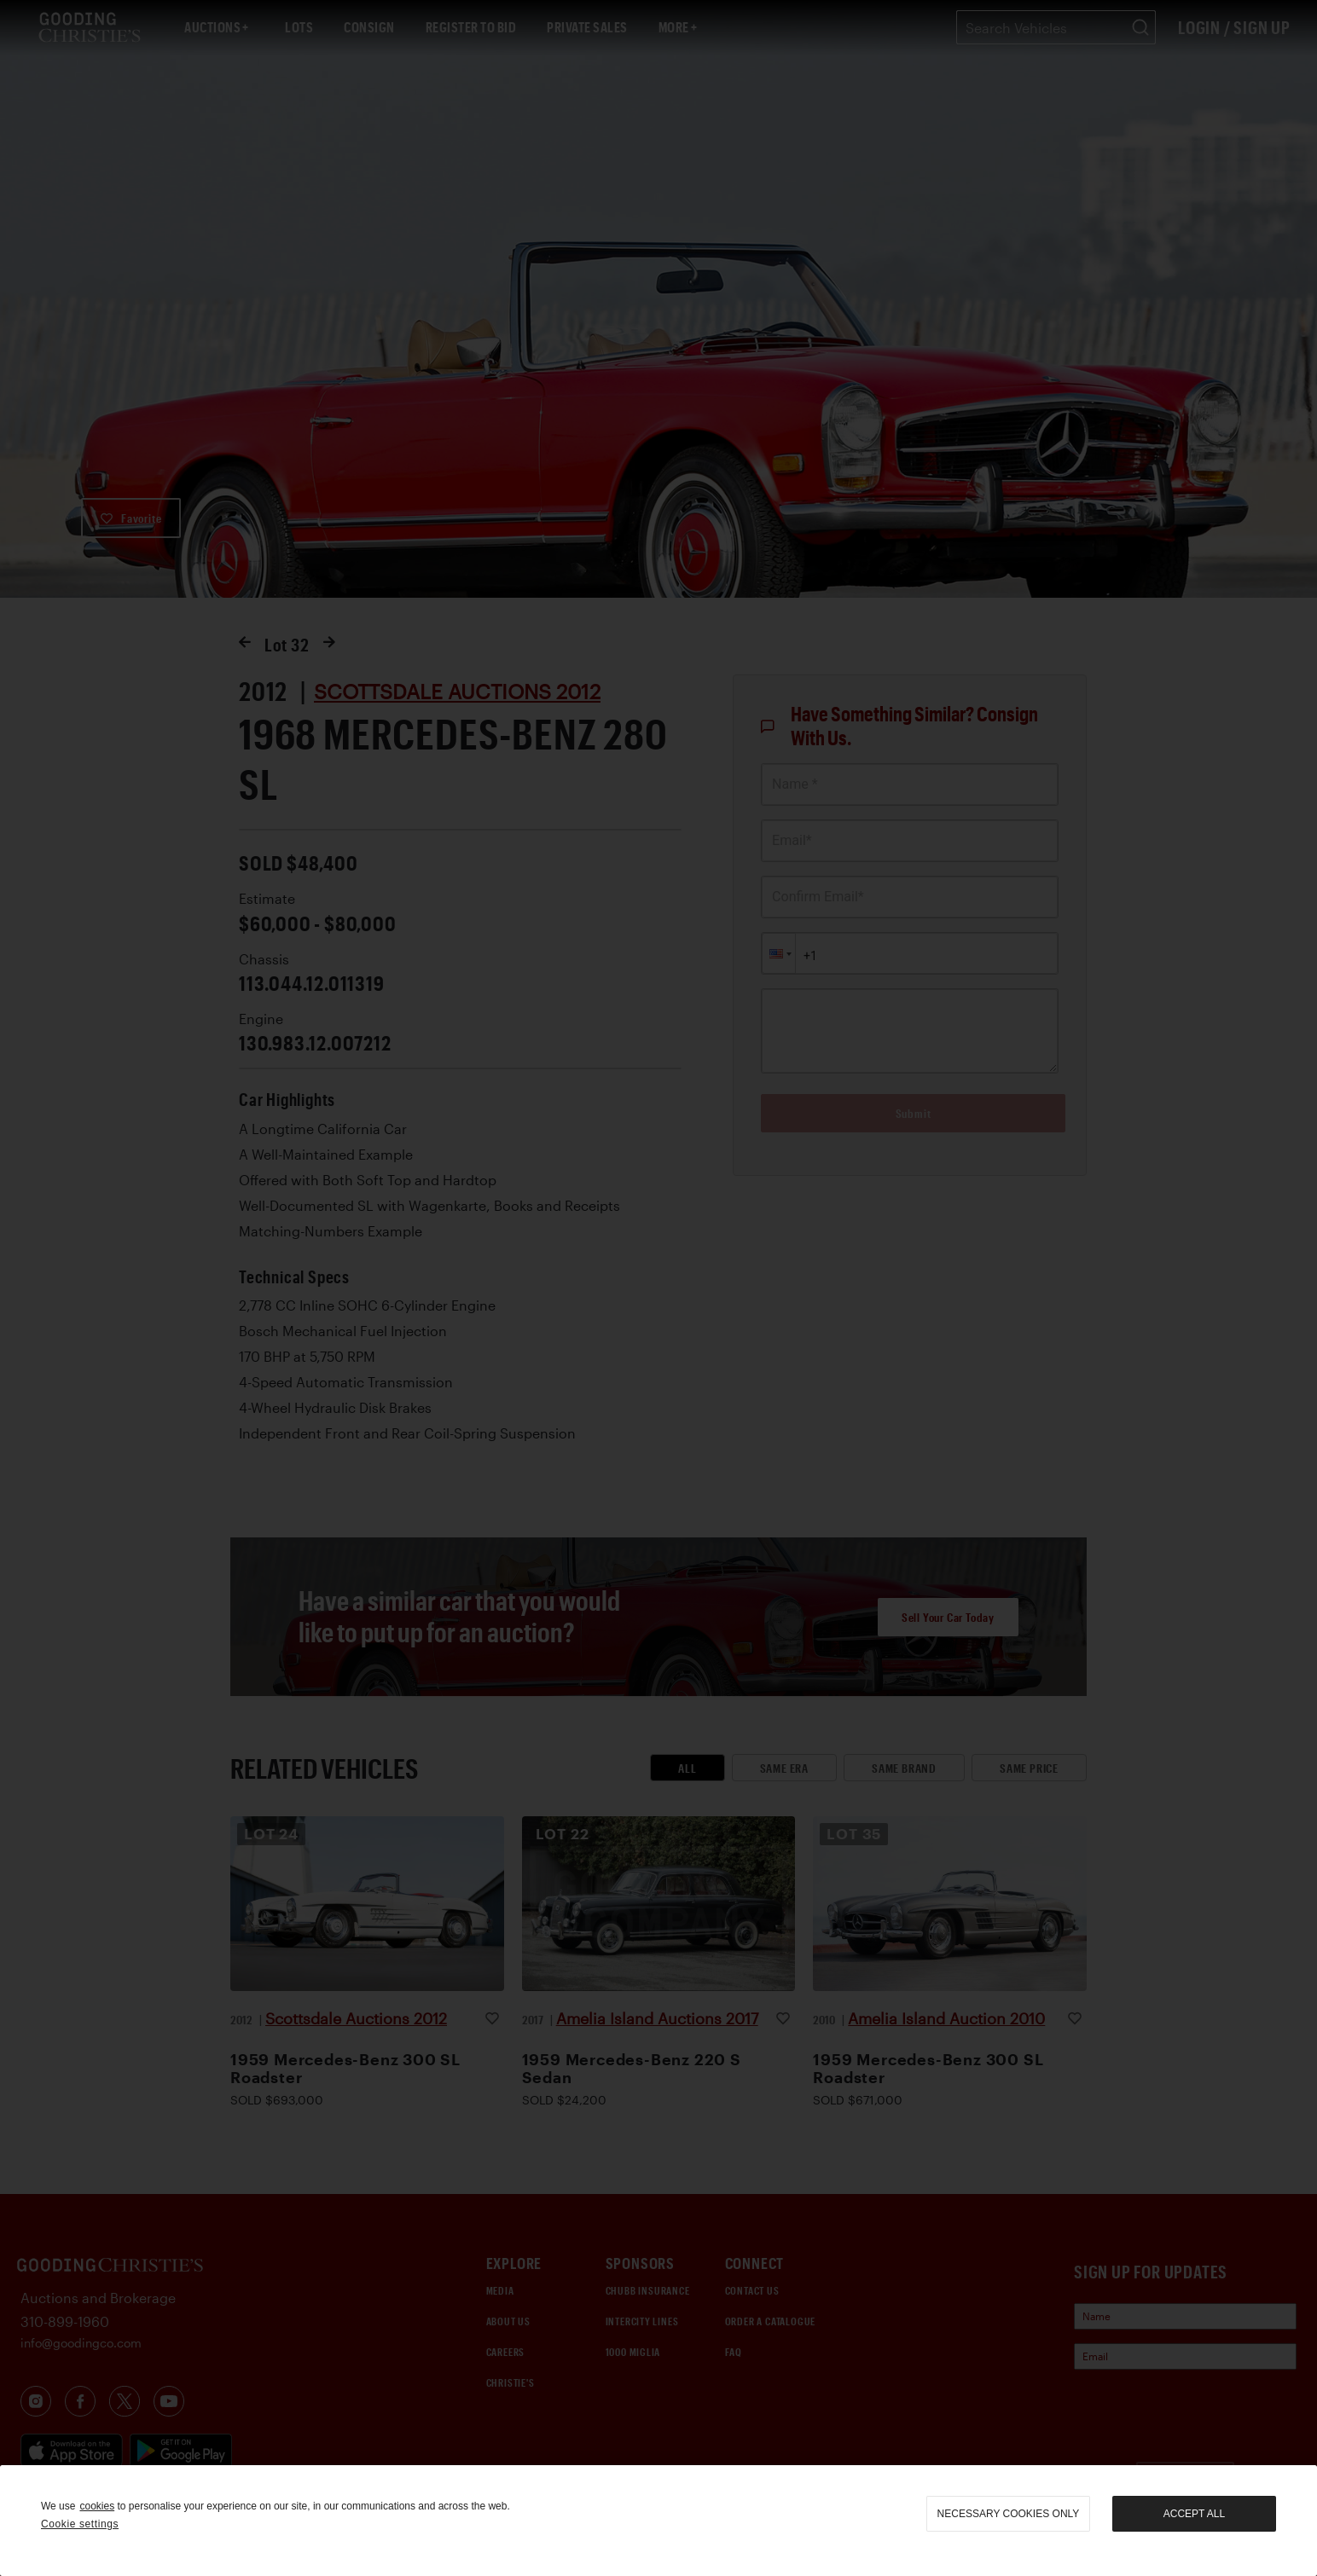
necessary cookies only (1008, 2514)
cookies (96, 2506)
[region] (658, 2520)
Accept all (1194, 2514)
